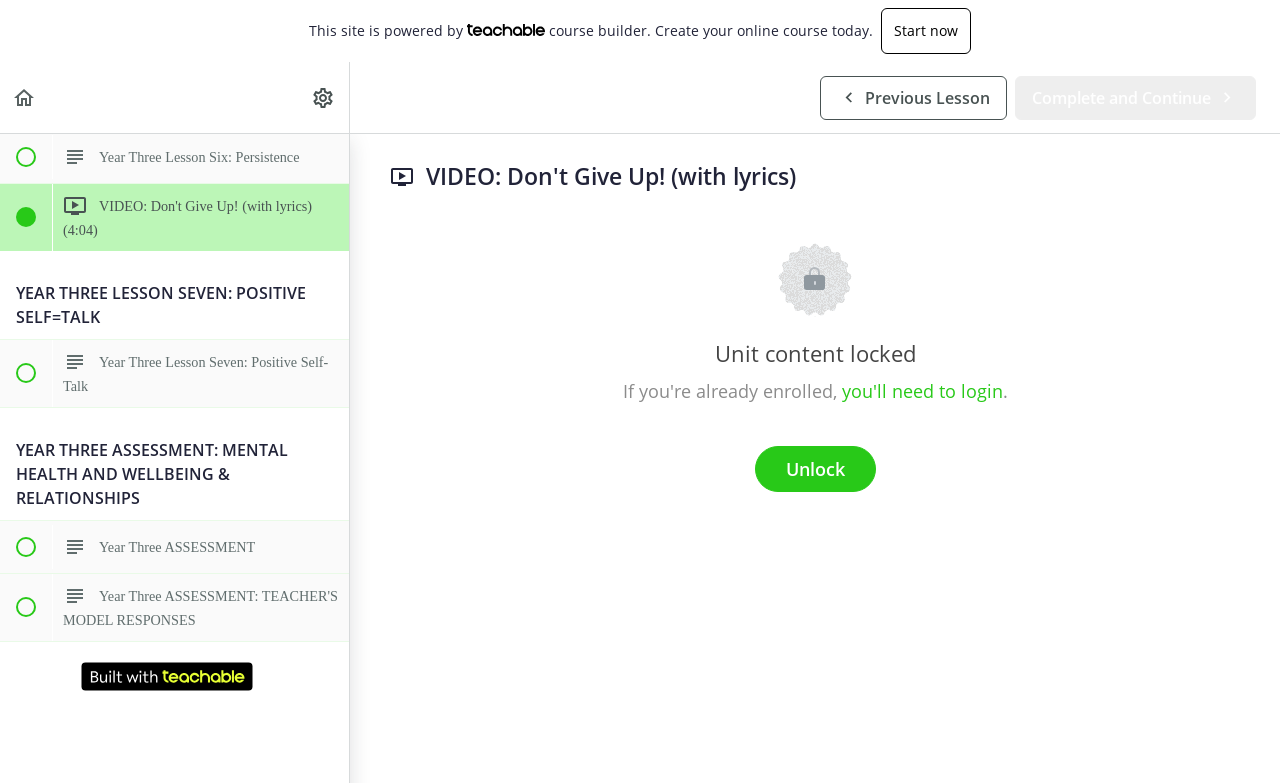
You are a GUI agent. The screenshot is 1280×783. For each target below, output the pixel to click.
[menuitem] (324, 97)
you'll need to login (922, 391)
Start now (926, 30)
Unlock (815, 469)
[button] (25, 97)
